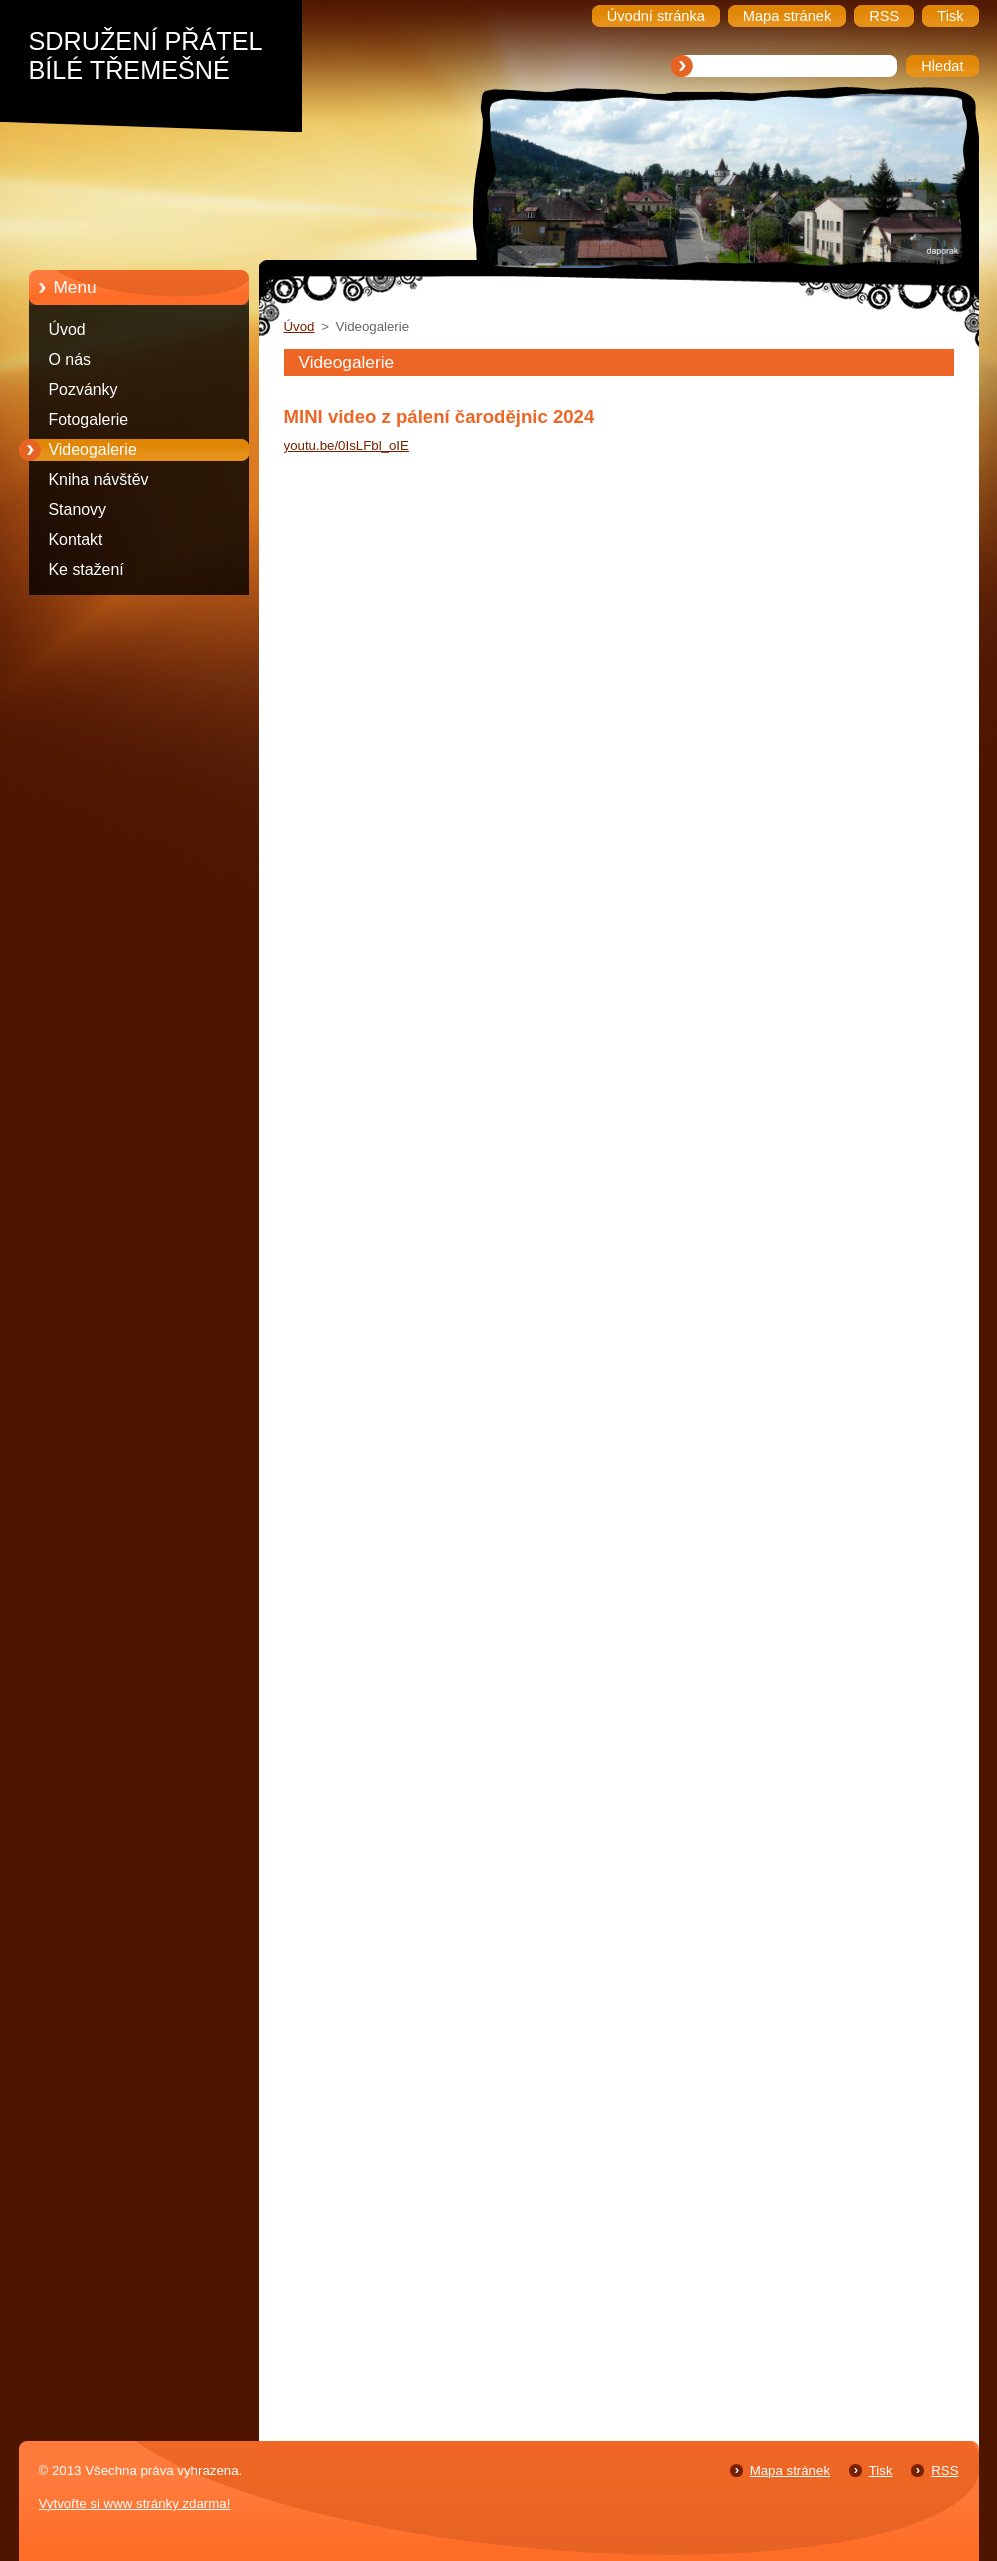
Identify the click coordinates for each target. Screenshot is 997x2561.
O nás (70, 359)
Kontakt (76, 539)
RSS (944, 2470)
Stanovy (78, 509)
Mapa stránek (790, 2470)
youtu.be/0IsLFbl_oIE (346, 445)
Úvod (67, 329)
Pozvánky (83, 389)
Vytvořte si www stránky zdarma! (135, 2503)
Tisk (881, 2470)
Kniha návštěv (99, 479)
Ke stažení (86, 569)
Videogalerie (93, 449)
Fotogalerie (89, 419)
